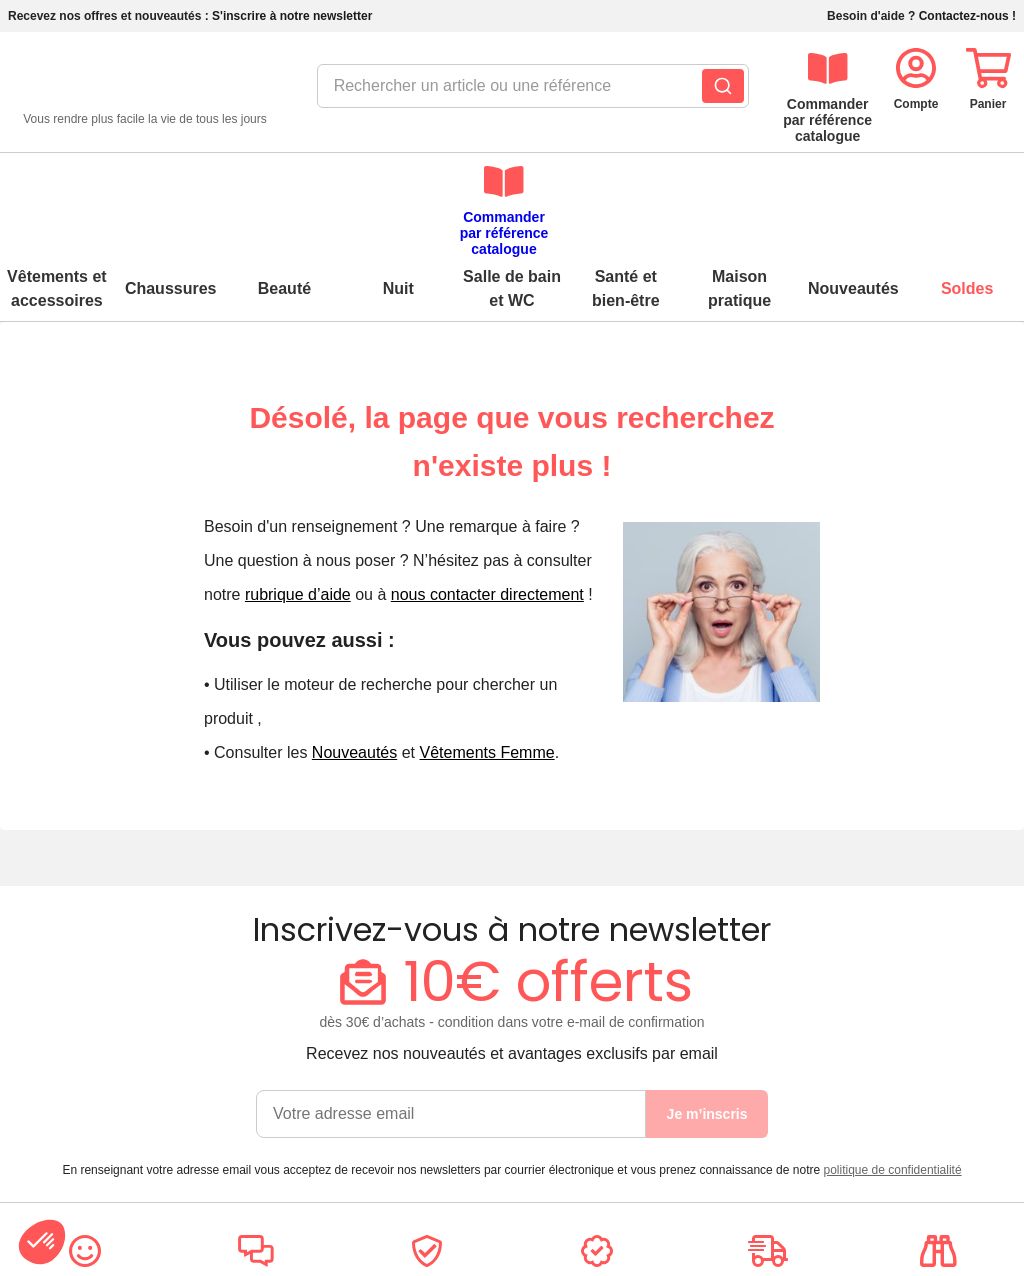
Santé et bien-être (626, 184)
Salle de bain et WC (512, 184)
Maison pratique (739, 184)
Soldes (967, 184)
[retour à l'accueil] (145, 92)
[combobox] (510, 92)
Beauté (284, 184)
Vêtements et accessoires (57, 184)
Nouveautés (853, 184)
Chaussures (171, 184)
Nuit (398, 184)
